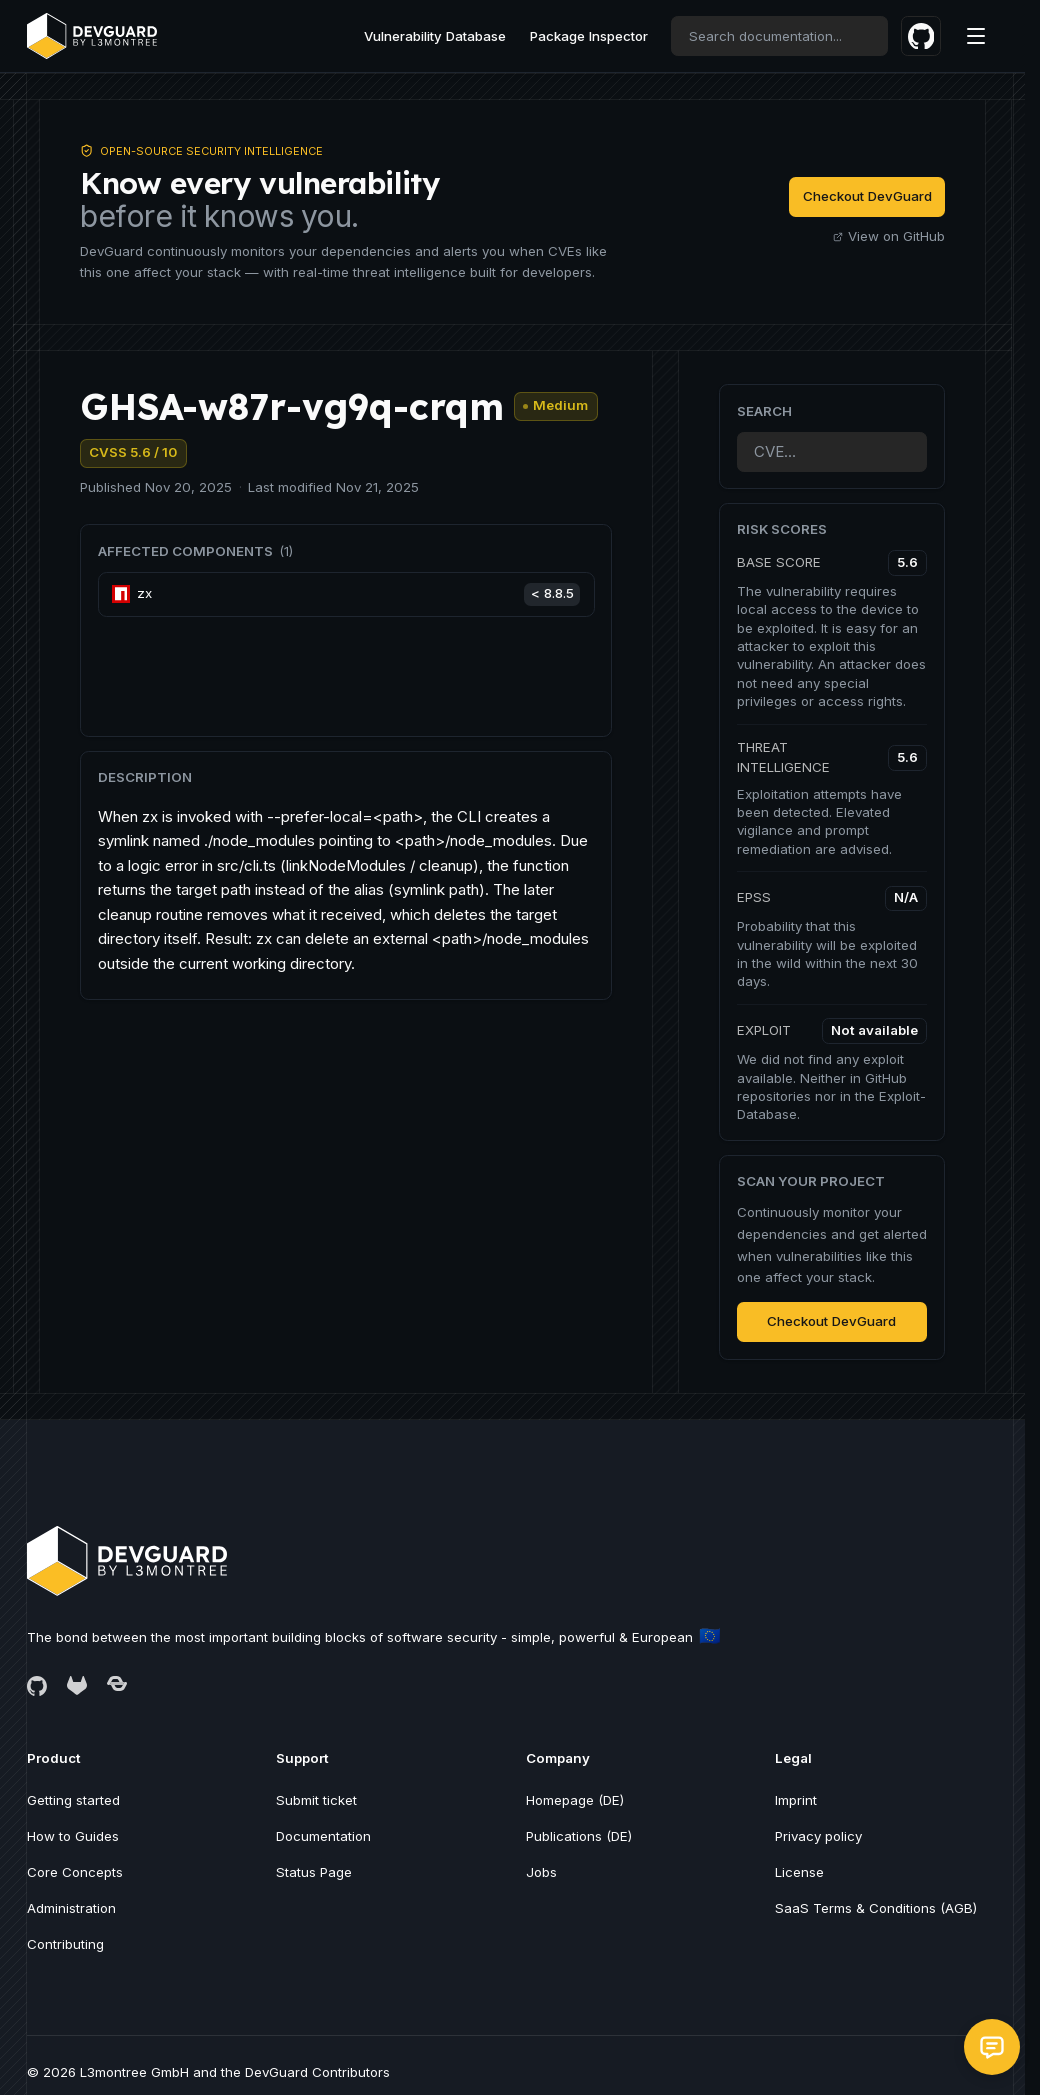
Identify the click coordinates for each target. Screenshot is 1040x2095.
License (799, 1872)
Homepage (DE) (575, 1800)
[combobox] (779, 36)
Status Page (314, 1872)
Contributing (65, 1944)
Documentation (323, 1836)
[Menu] (976, 36)
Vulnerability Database (435, 36)
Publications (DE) (579, 1836)
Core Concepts (75, 1872)
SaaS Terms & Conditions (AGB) (876, 1908)
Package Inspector (589, 36)
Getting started (73, 1800)
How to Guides (73, 1836)
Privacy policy (818, 1836)
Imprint (796, 1800)
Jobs (541, 1872)
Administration (71, 1908)
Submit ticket (316, 1800)
